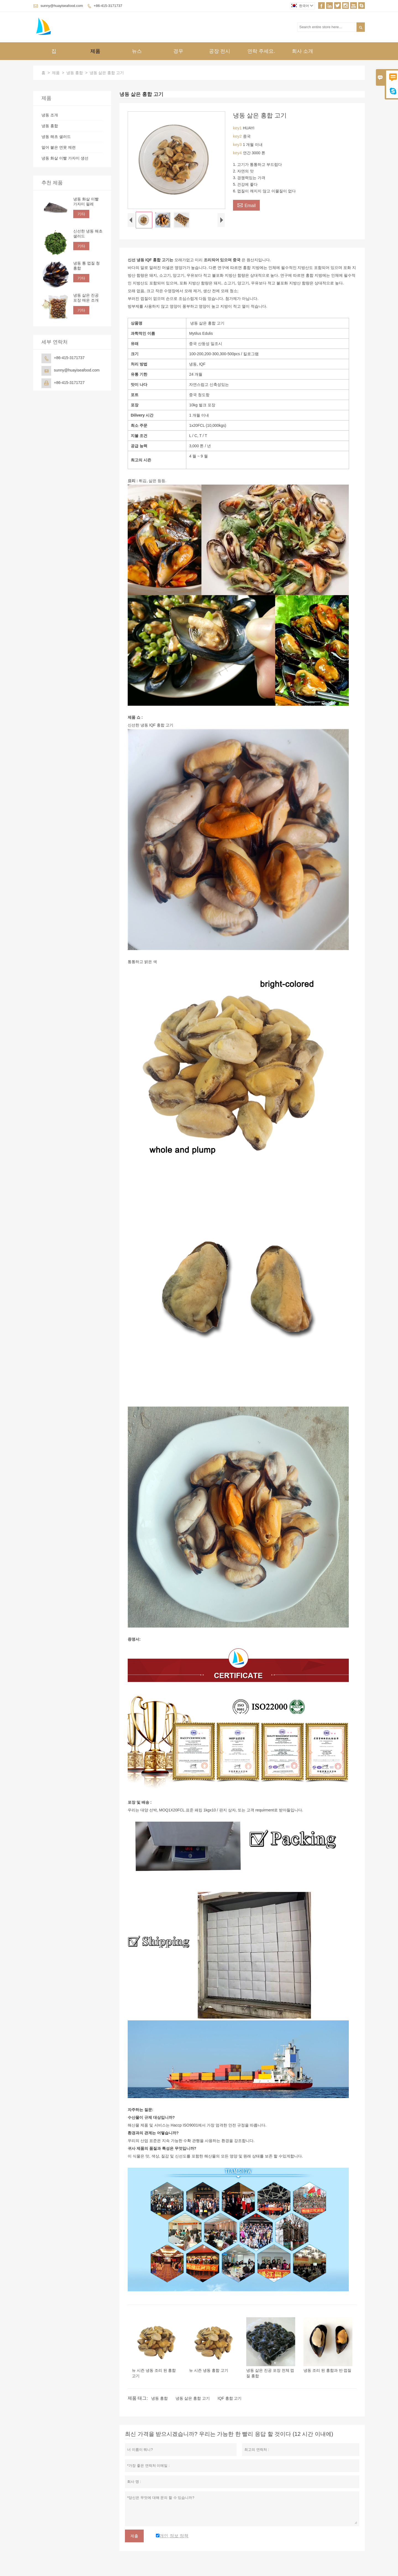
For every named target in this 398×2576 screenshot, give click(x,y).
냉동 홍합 (74, 72)
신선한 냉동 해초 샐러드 (88, 233)
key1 (238, 127)
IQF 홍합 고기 (230, 2398)
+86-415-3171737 (108, 6)
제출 (134, 2536)
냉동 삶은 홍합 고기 (193, 2398)
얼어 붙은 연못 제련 (58, 147)
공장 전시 (219, 51)
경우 (178, 51)
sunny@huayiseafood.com (62, 6)
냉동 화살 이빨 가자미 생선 (64, 158)
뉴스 (137, 51)
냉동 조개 (49, 115)
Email (246, 205)
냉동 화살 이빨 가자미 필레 (86, 201)
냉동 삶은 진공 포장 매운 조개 (86, 297)
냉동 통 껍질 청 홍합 (86, 265)
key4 (238, 152)
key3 (238, 144)
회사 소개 (302, 51)
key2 (238, 136)
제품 (95, 51)
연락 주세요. (261, 51)
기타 (81, 214)
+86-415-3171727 (69, 382)
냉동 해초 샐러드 (56, 136)
